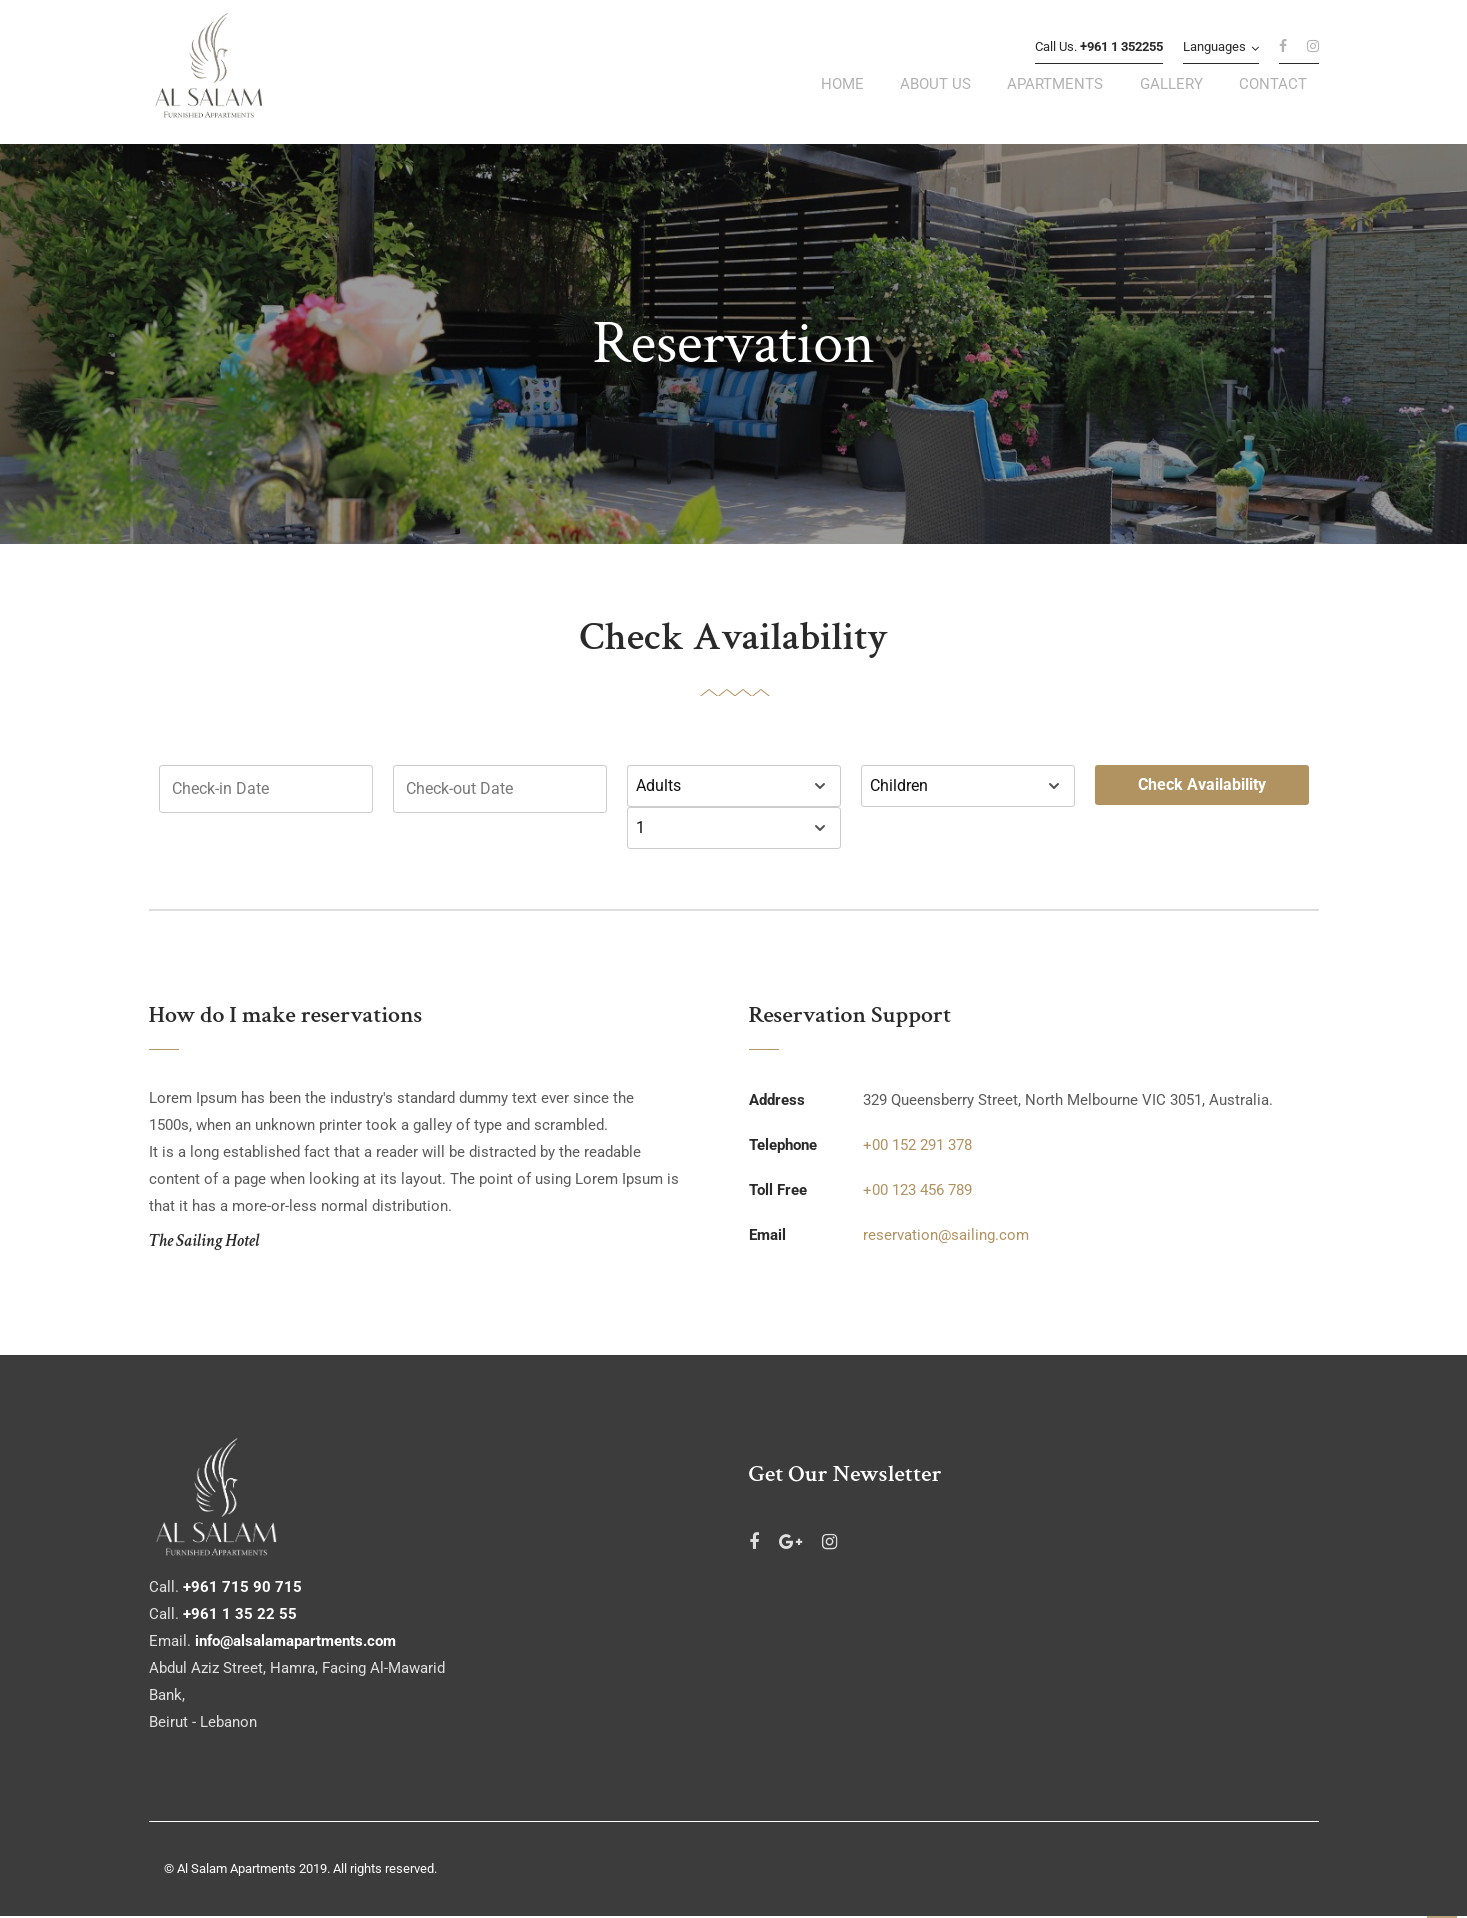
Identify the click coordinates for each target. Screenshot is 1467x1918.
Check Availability (1202, 786)
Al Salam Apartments (236, 1870)
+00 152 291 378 (917, 1147)
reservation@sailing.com (946, 1237)
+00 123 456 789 (917, 1192)
